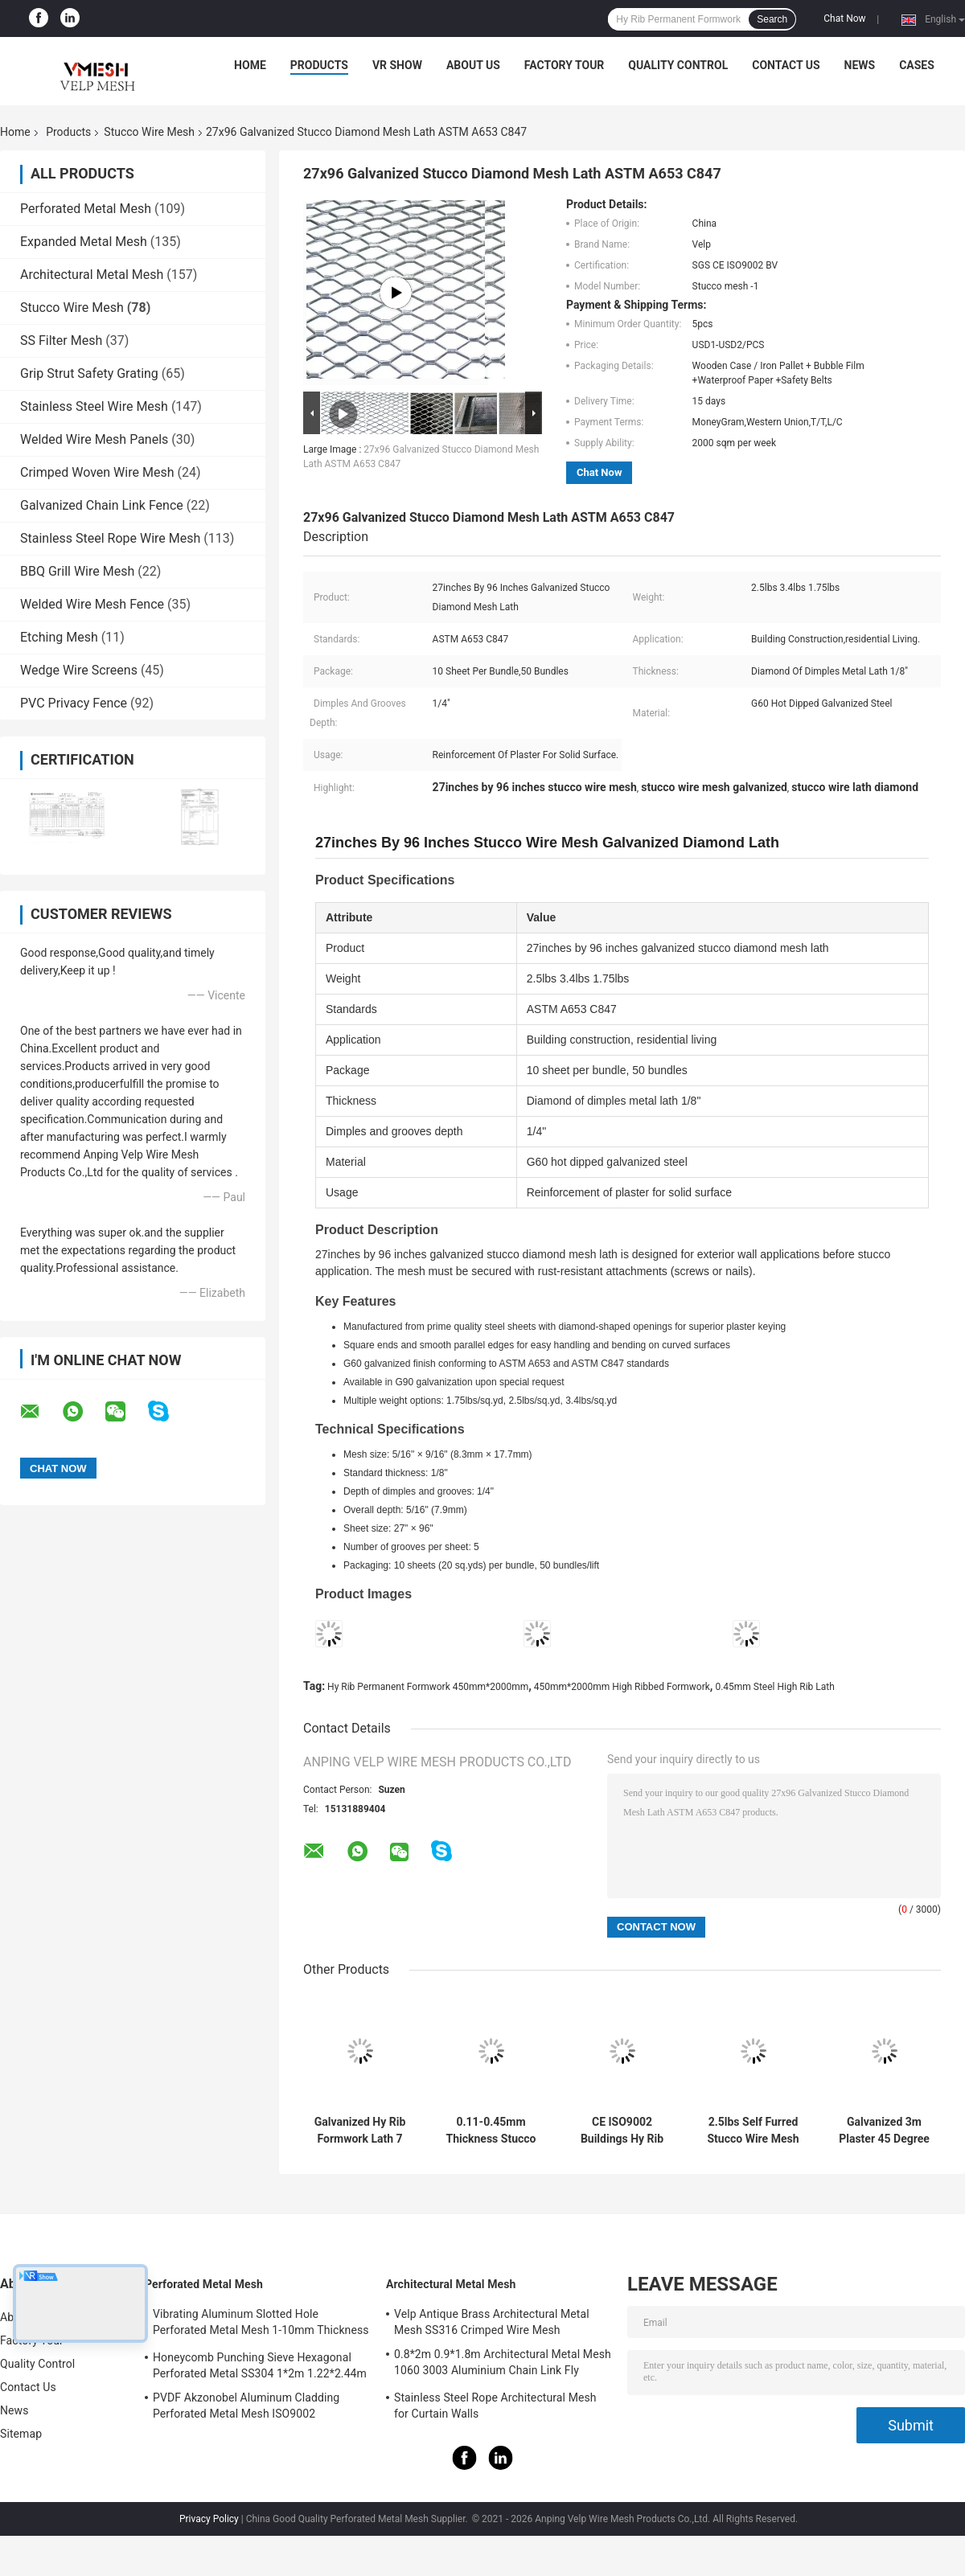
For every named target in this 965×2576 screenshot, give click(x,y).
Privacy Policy (209, 2519)
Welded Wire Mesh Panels (94, 439)
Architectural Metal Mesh (91, 274)
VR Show (397, 65)
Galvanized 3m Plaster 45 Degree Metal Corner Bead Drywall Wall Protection (884, 2130)
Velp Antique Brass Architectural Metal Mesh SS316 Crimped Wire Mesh (491, 2321)
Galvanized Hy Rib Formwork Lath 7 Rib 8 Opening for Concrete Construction (360, 2130)
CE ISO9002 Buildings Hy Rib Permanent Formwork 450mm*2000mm (622, 2130)
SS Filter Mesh (61, 340)
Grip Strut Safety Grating (89, 373)
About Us (473, 65)
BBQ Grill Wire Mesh (77, 571)
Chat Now (844, 18)
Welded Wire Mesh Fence (92, 604)
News (860, 65)
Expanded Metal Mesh (83, 241)
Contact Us (785, 65)
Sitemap (21, 2433)
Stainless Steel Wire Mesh (94, 406)
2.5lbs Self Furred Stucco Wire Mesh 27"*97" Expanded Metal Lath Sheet (753, 2130)
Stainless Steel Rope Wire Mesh (110, 538)
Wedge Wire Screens (79, 670)
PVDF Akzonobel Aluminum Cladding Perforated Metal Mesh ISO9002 (246, 2405)
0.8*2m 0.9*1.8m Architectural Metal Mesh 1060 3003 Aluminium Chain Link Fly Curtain (502, 2364)
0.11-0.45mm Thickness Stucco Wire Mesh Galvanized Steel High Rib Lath (491, 2130)
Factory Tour (564, 65)
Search (772, 19)
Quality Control (678, 65)
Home (250, 65)
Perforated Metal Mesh (85, 208)
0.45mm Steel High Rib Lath (774, 1686)
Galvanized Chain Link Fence (101, 505)
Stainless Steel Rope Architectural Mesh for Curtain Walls (495, 2405)
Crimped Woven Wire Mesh (97, 472)
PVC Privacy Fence (73, 703)
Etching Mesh (59, 637)
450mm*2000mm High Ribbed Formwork (622, 1686)
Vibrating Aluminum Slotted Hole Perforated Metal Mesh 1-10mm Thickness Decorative (261, 2324)
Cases (916, 65)
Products (319, 65)
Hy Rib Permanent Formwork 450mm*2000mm (427, 1686)
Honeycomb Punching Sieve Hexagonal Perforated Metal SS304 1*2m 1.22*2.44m (260, 2365)
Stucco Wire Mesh (149, 131)
